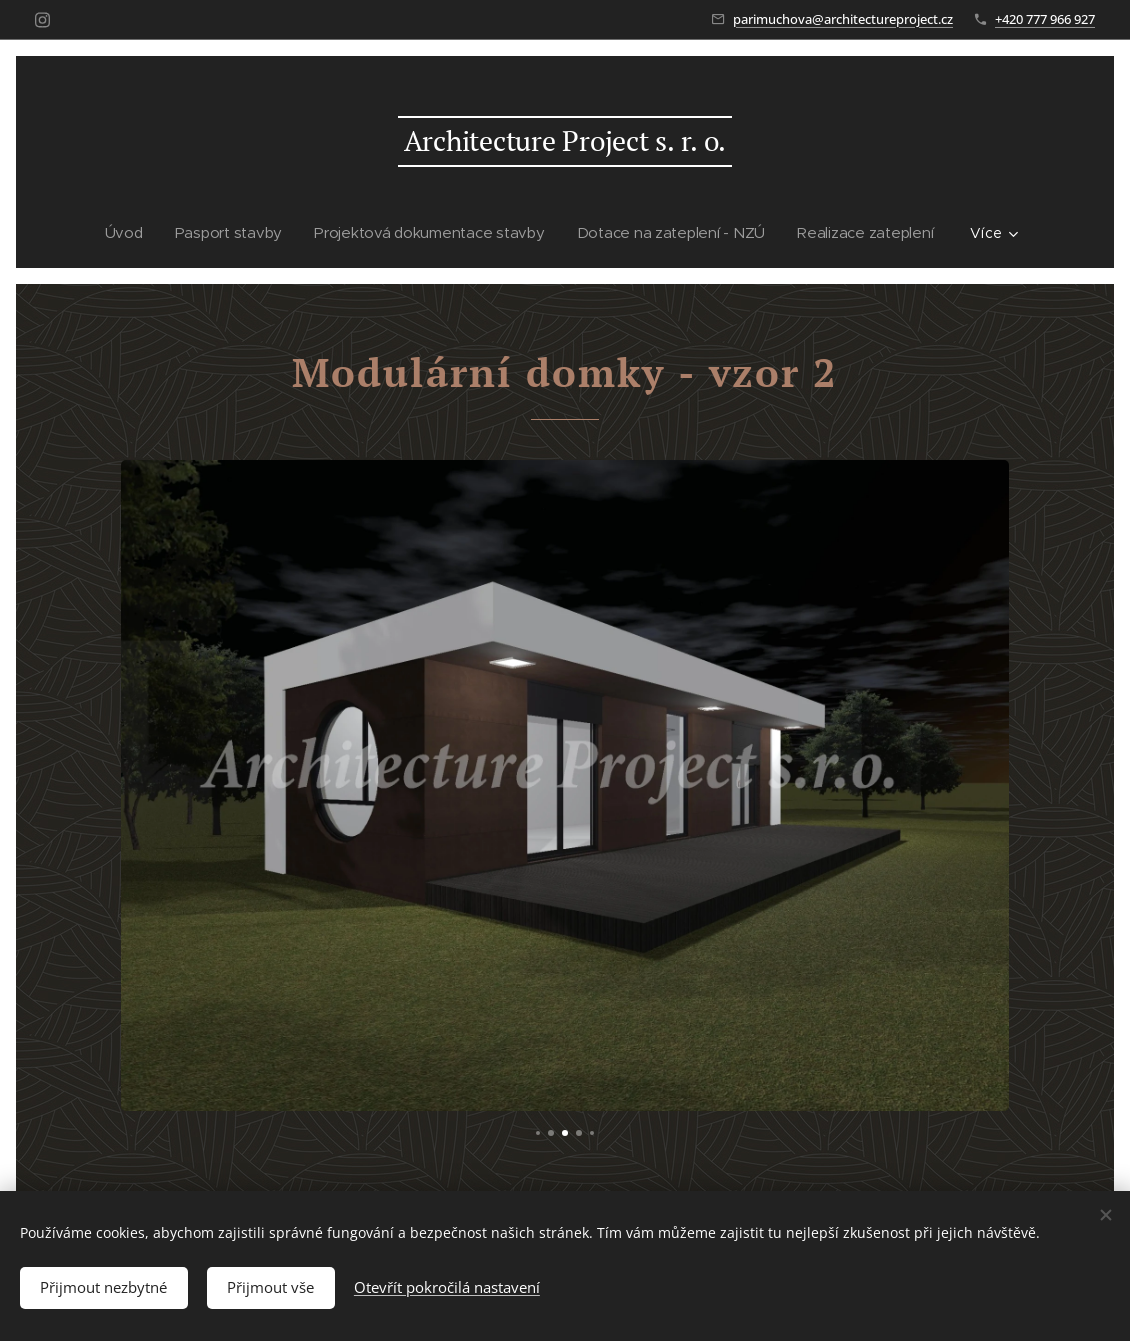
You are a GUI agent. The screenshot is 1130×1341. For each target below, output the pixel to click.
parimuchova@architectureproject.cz (843, 19)
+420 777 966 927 (1045, 19)
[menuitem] (132, 233)
